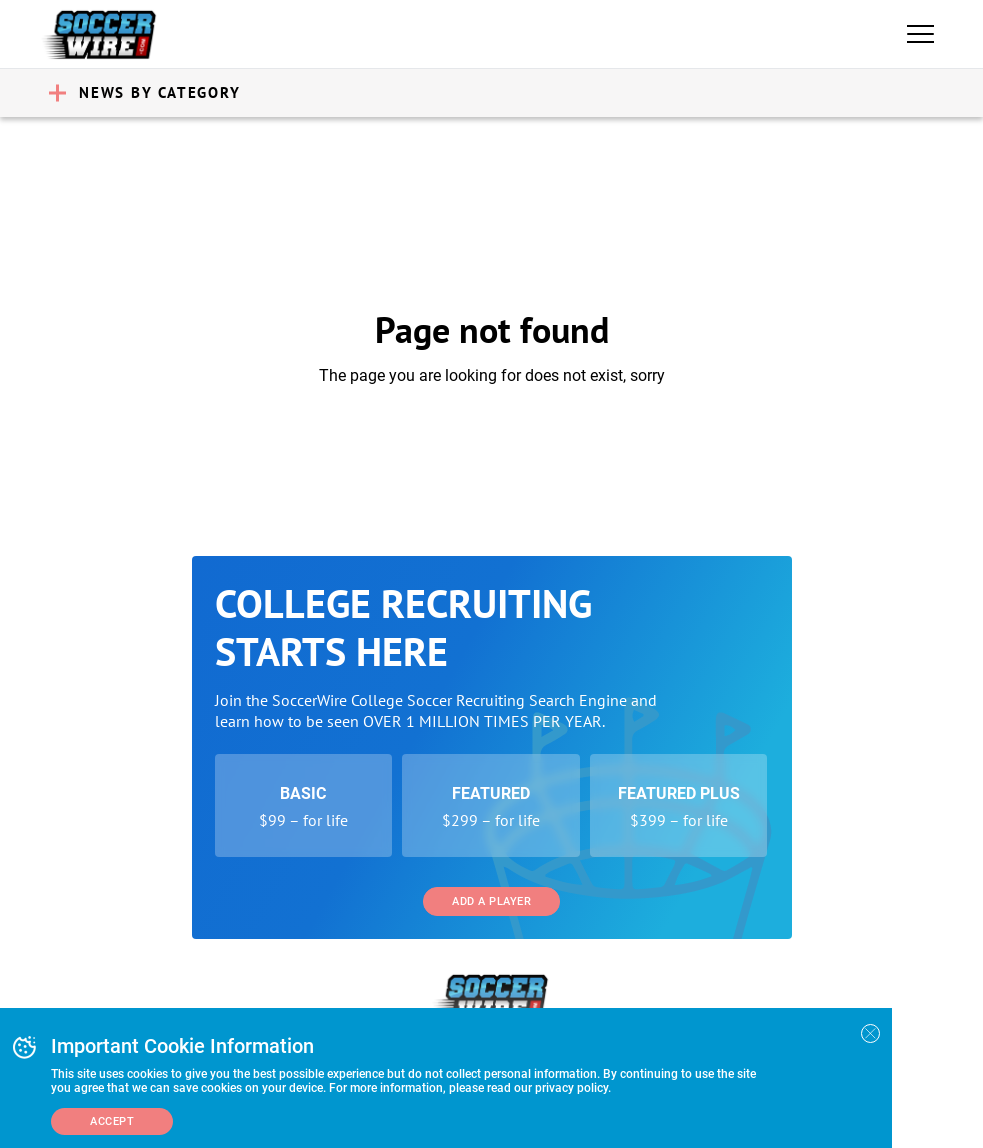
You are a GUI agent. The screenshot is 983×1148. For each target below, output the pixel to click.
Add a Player (491, 901)
